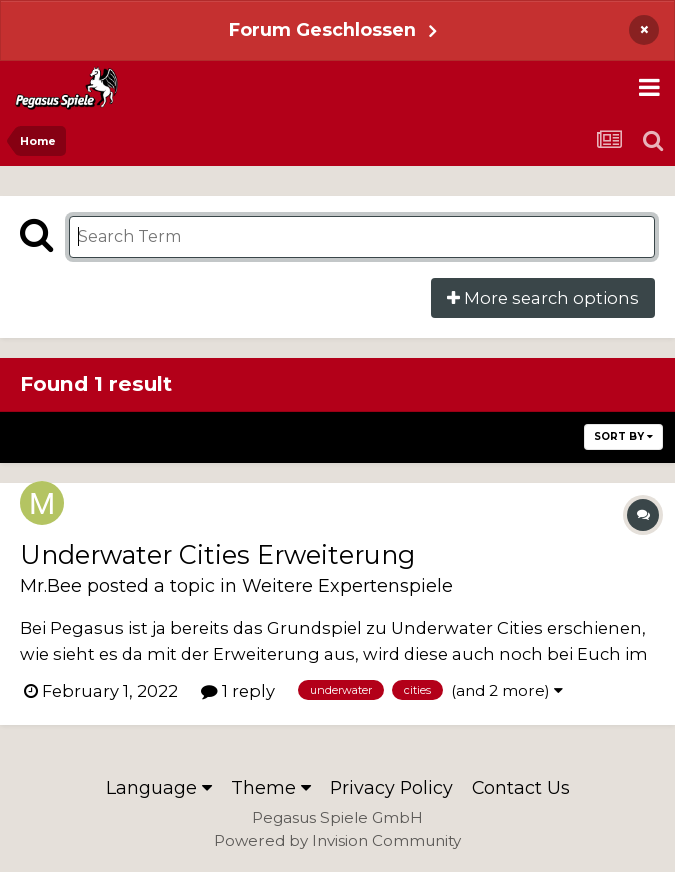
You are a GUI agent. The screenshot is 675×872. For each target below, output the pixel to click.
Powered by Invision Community (337, 840)
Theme (271, 787)
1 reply (238, 691)
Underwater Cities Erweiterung (217, 554)
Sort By (623, 436)
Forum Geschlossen (322, 29)
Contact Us (521, 787)
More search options (543, 298)
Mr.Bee (51, 585)
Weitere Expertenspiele (347, 585)
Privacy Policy (391, 787)
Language (159, 787)
